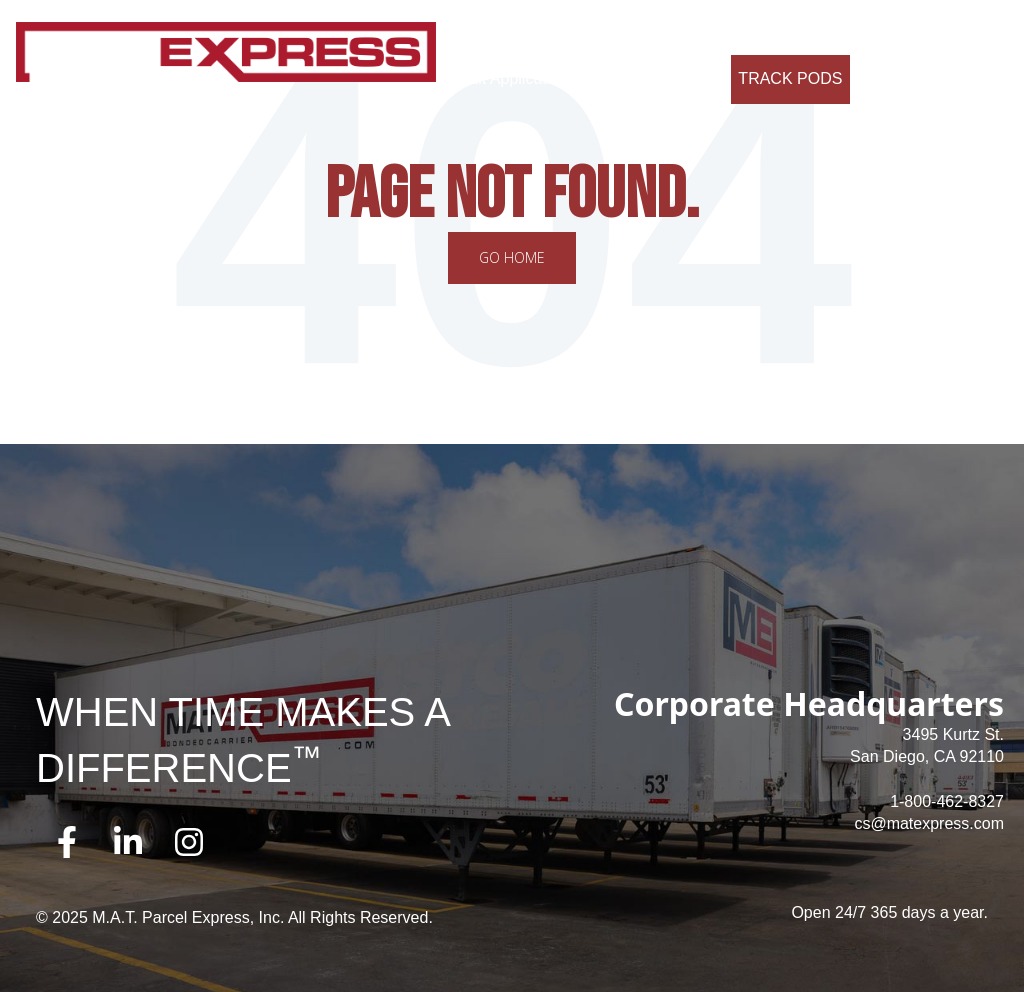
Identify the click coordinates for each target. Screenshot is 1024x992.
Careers (714, 29)
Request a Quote (648, 78)
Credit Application (506, 78)
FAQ (778, 29)
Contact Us (853, 29)
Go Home (512, 257)
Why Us (638, 29)
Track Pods (790, 78)
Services (559, 29)
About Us (477, 29)
